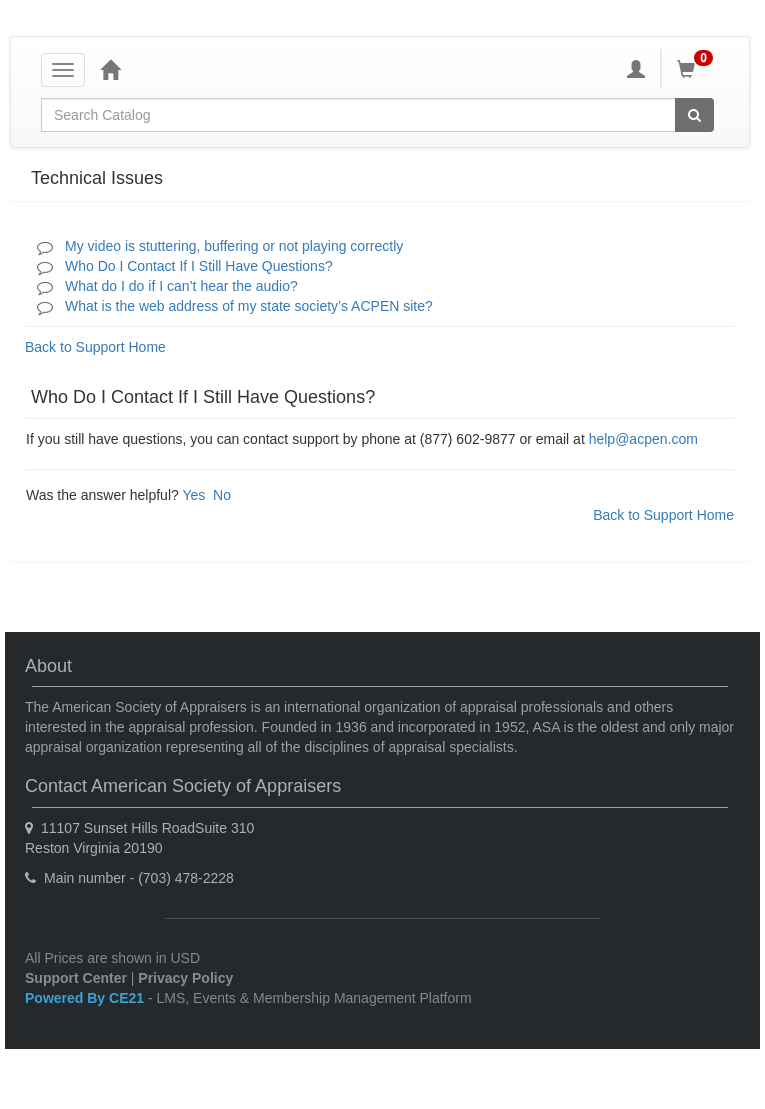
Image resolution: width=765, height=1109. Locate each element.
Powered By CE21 (86, 998)
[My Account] (636, 69)
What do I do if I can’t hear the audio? (181, 286)
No (222, 495)
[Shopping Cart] (698, 69)
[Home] (110, 69)
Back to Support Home (95, 347)
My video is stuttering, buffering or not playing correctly (234, 246)
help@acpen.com (643, 439)
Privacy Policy (185, 978)
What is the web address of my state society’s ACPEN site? (249, 306)
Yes (193, 495)
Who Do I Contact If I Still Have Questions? (199, 266)
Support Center (76, 978)
